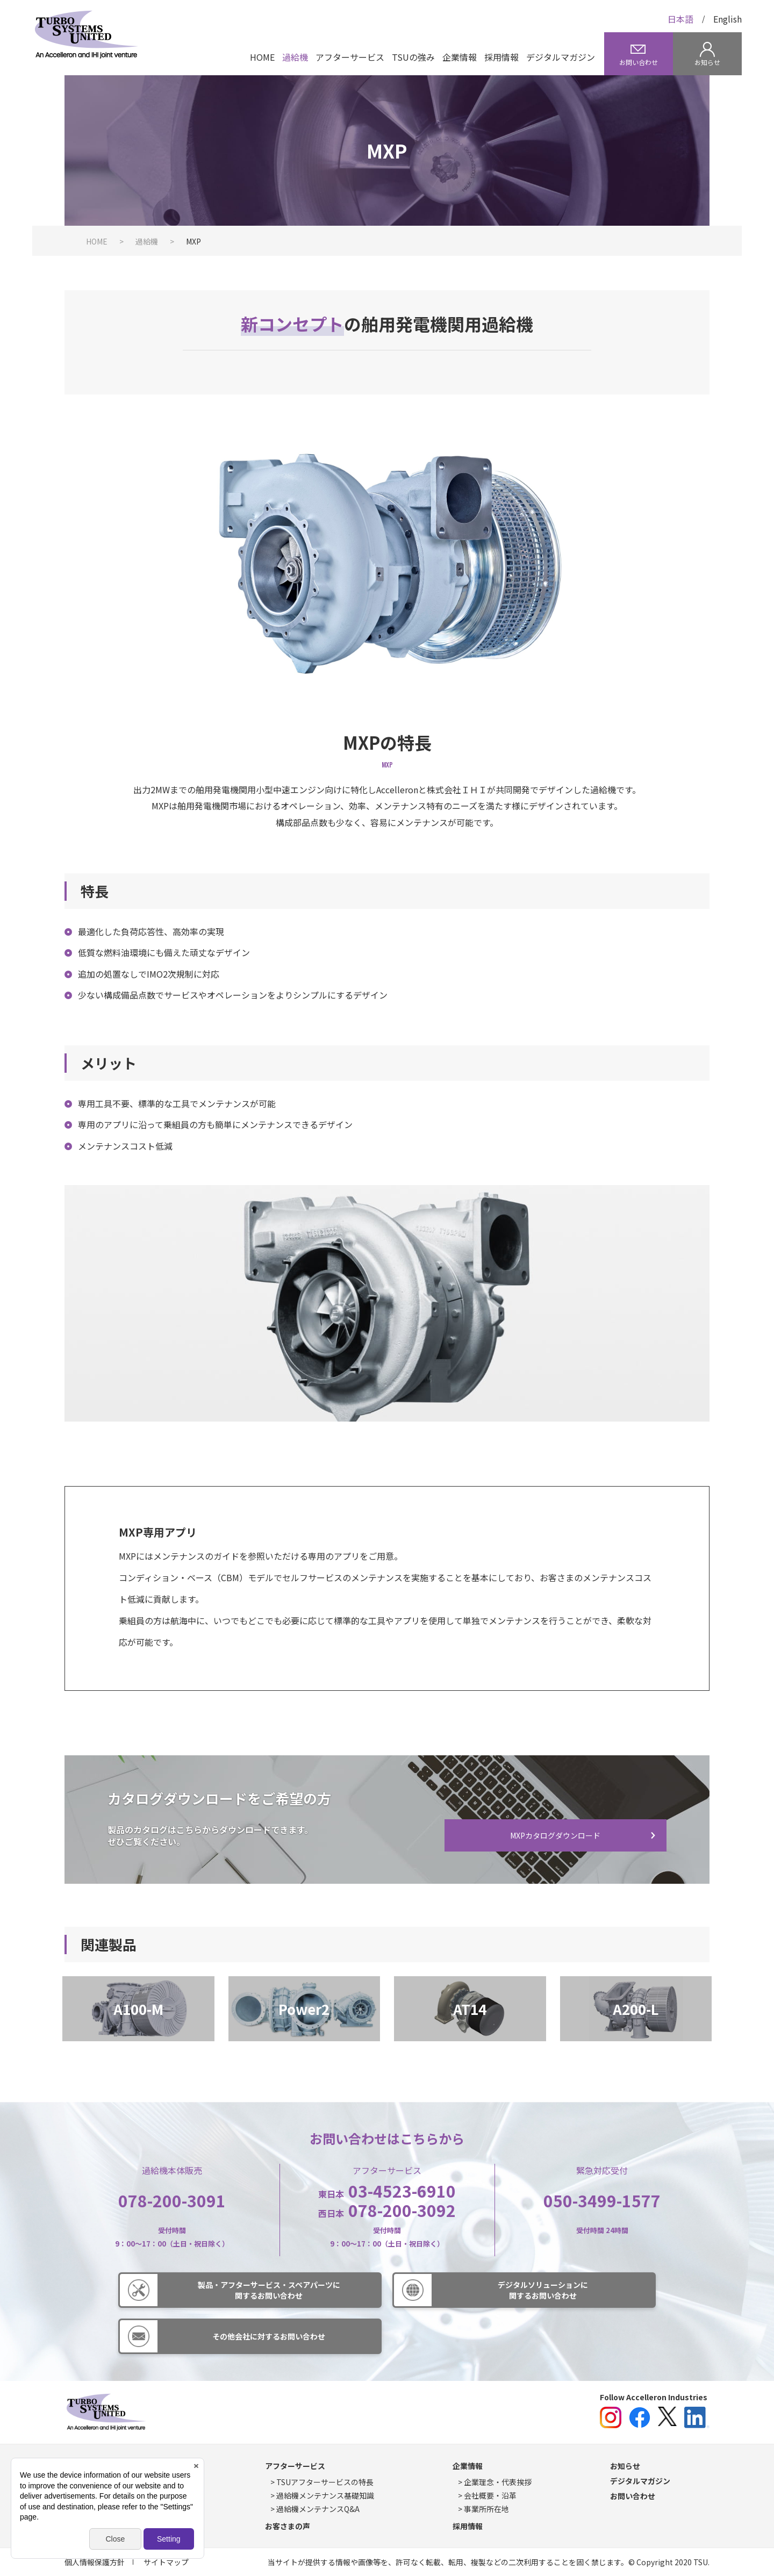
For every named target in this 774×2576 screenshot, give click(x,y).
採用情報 (501, 57)
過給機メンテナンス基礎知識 (325, 2495)
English (727, 18)
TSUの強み (413, 57)
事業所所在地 (486, 2508)
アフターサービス (350, 57)
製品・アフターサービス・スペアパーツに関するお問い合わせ (269, 2290)
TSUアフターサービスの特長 (325, 2482)
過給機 (295, 57)
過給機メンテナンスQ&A (318, 2508)
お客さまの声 (287, 2526)
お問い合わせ (632, 2496)
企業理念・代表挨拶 (498, 2482)
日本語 (680, 18)
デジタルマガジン (560, 57)
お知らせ (625, 2465)
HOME (262, 57)
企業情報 (459, 57)
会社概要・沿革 (490, 2495)
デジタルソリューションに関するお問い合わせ (543, 2290)
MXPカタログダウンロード (555, 1835)
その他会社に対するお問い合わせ (268, 2336)
